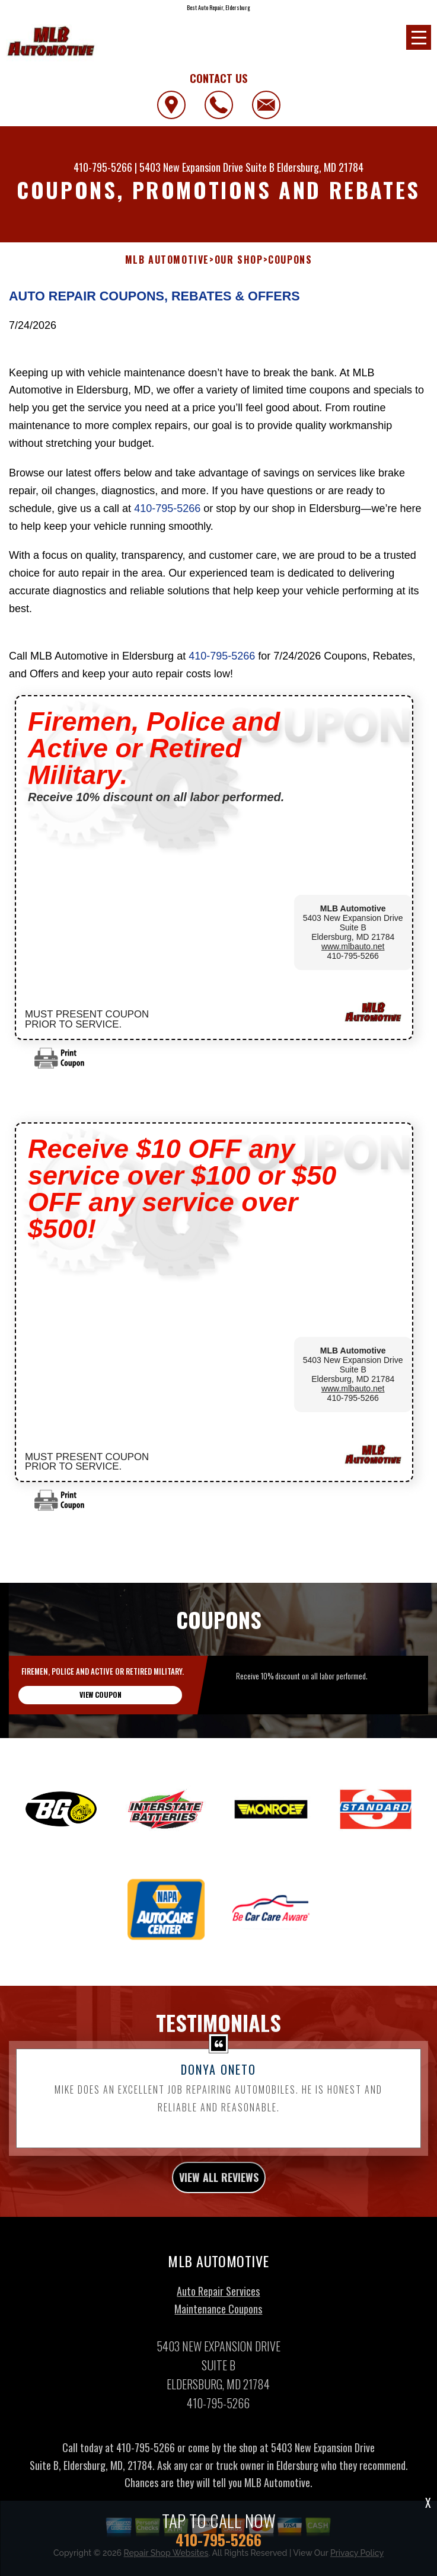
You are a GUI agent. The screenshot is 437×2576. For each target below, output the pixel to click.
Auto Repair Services (218, 2308)
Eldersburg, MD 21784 (320, 167)
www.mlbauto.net (353, 946)
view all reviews (219, 2195)
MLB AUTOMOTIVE (167, 259)
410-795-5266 (103, 167)
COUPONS (290, 259)
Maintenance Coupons (218, 2326)
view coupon (100, 1712)
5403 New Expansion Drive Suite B (207, 167)
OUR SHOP (239, 259)
